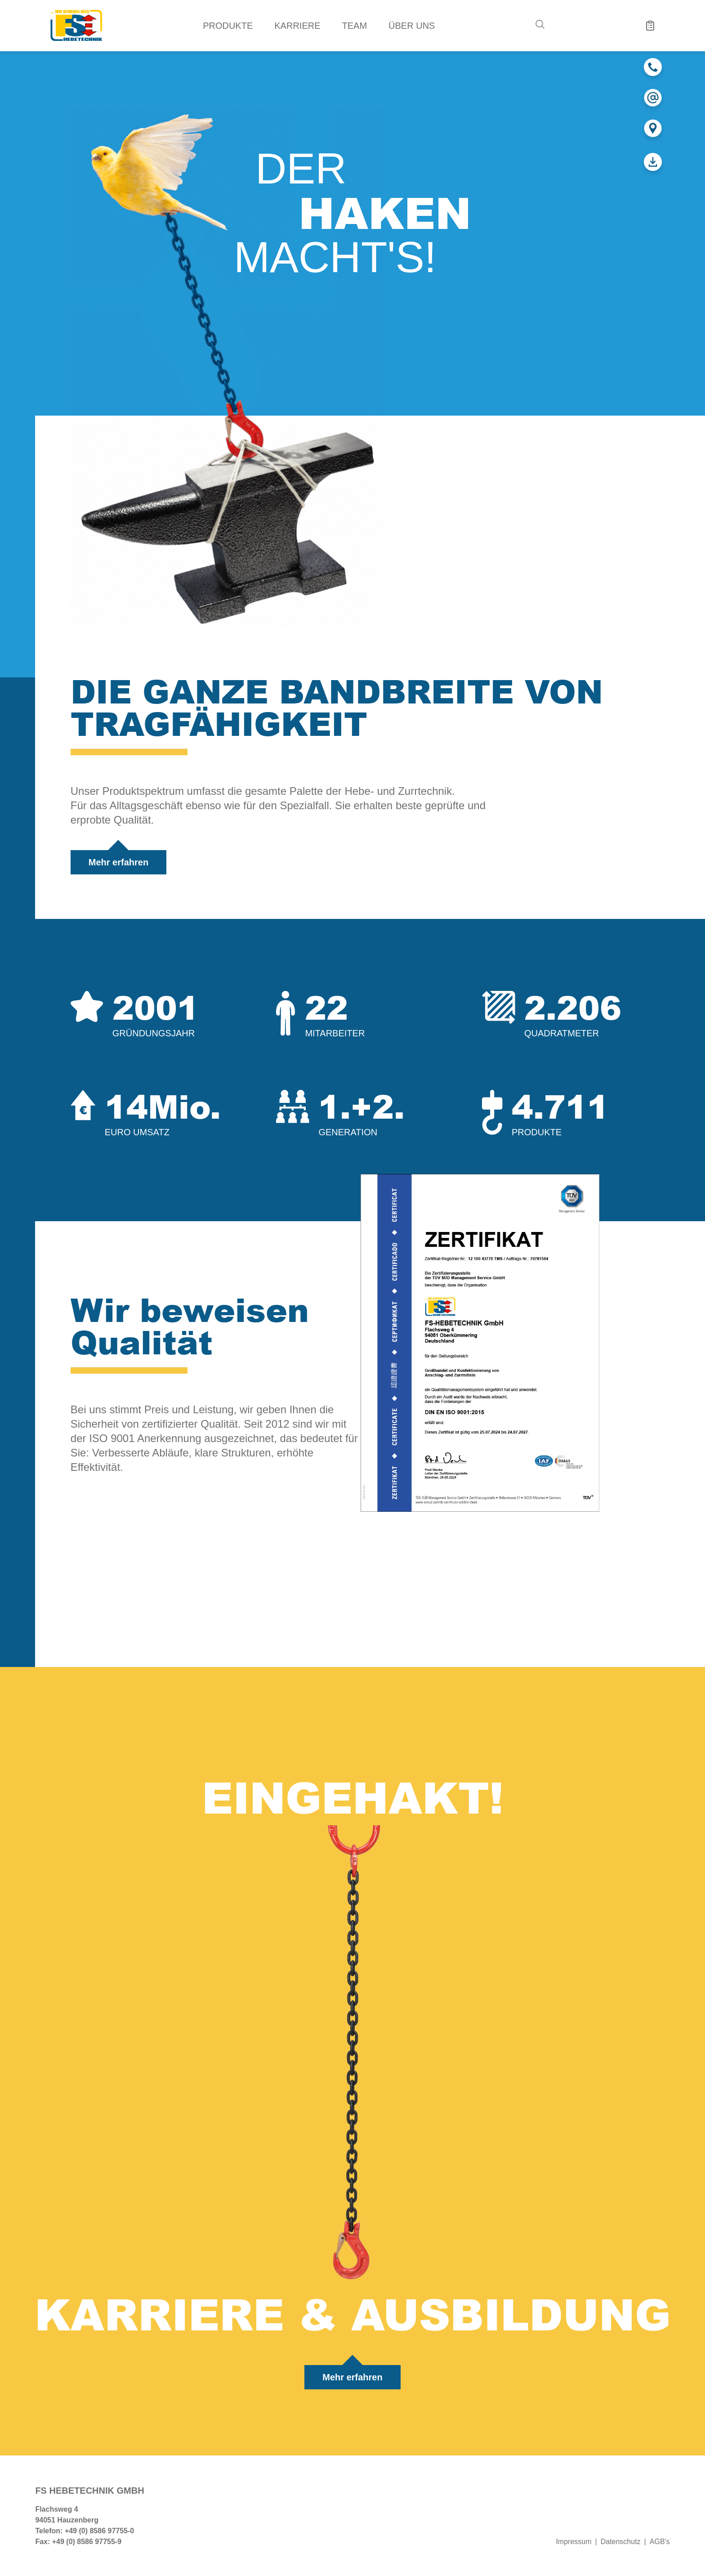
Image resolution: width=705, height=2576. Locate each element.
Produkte (228, 26)
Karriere (297, 26)
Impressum (573, 2541)
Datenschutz (621, 2541)
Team (354, 26)
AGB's (660, 2541)
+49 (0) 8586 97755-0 (99, 2531)
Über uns (411, 26)
